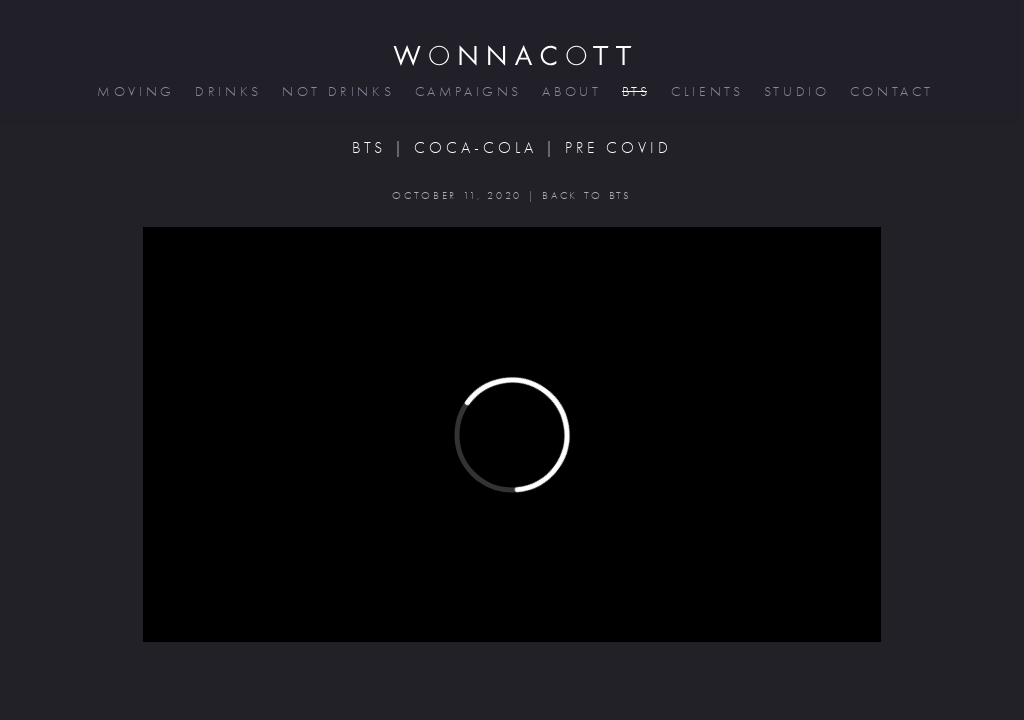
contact (890, 91)
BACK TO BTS (586, 195)
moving (134, 91)
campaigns (467, 91)
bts (634, 91)
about (569, 91)
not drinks (336, 91)
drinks (226, 91)
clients (705, 91)
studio (795, 91)
